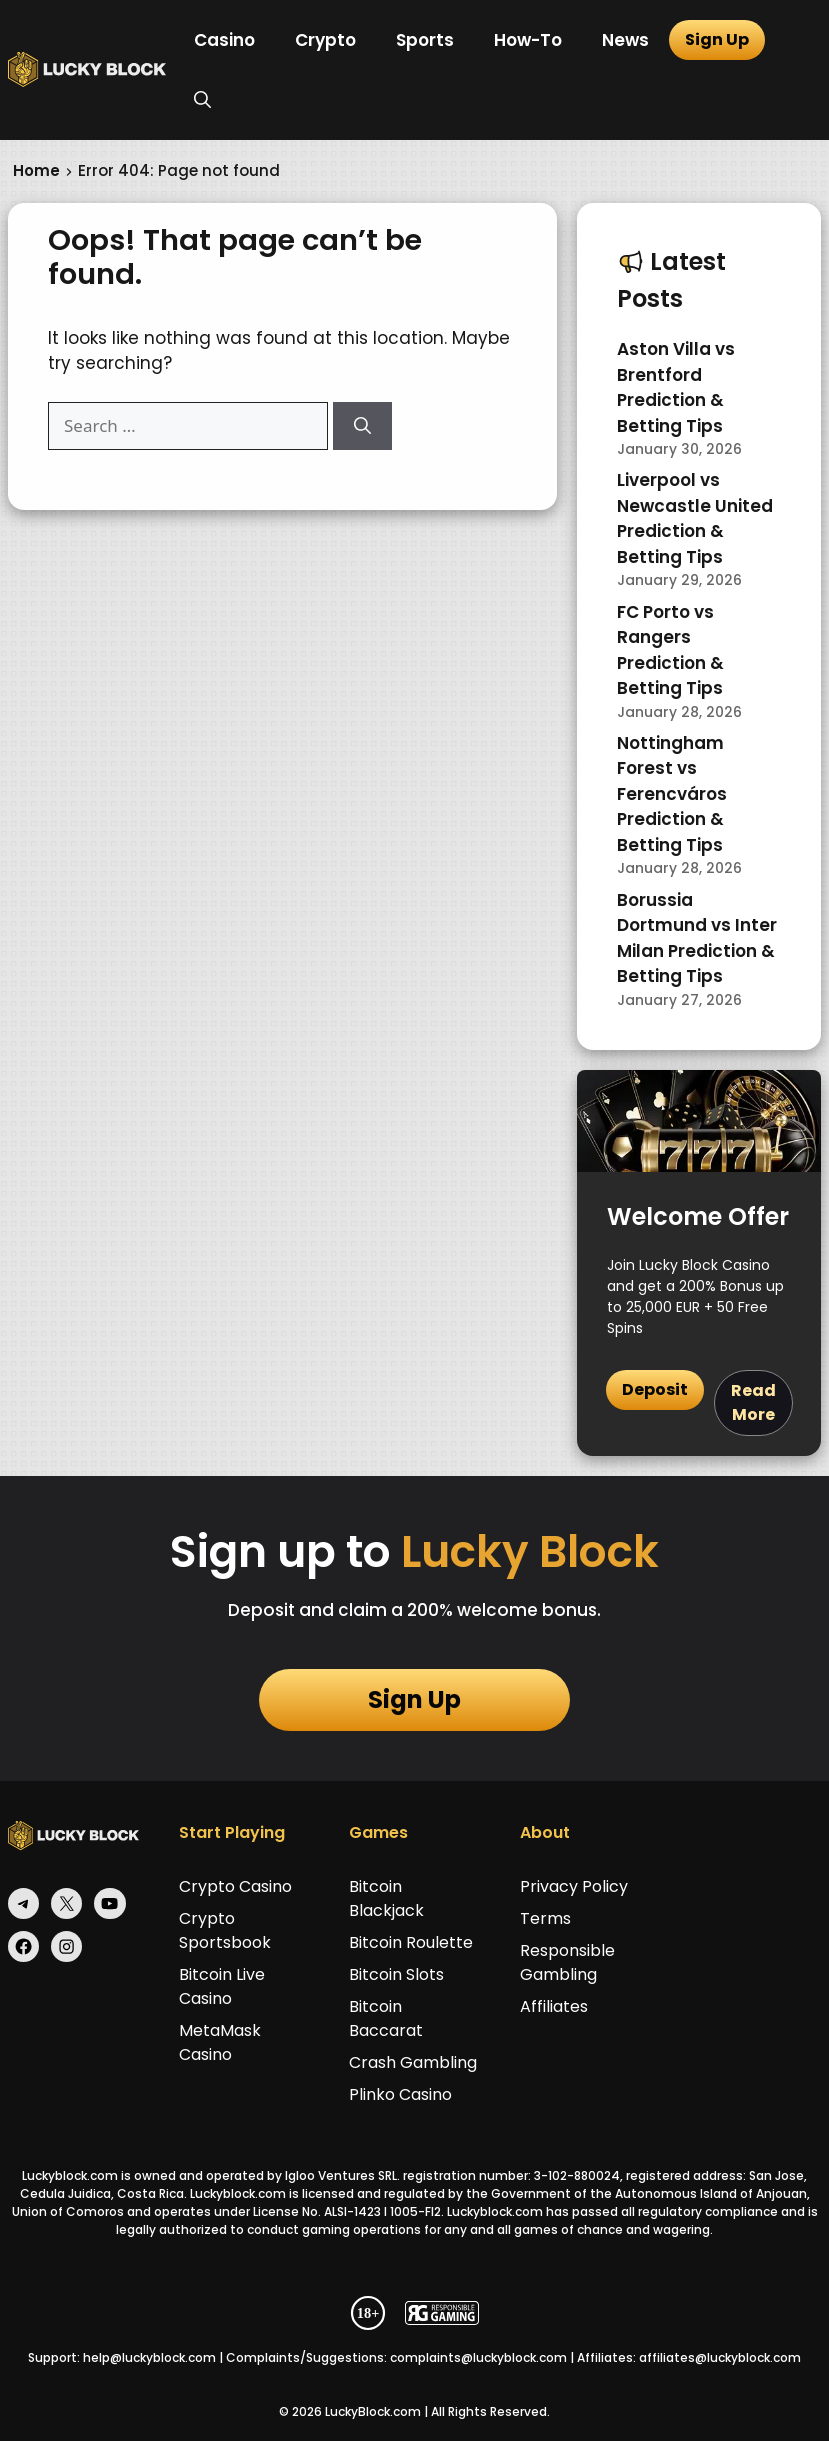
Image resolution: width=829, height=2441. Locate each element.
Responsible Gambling (567, 1962)
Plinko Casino (400, 2094)
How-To (528, 40)
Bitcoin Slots (396, 1974)
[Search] (362, 426)
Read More (753, 1402)
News (625, 40)
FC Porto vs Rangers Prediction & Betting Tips (670, 650)
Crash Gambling (413, 2062)
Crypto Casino (235, 1886)
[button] (202, 100)
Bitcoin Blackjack (386, 1898)
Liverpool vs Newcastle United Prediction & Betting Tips (695, 518)
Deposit (655, 1389)
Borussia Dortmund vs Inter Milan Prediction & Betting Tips (697, 938)
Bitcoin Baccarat (386, 2018)
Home (36, 170)
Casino (224, 40)
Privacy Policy (574, 1886)
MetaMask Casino (220, 2042)
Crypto (325, 40)
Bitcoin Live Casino (222, 1986)
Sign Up (717, 39)
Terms (545, 1918)
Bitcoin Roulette (411, 1942)
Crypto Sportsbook (225, 1930)
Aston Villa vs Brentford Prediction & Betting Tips (676, 387)
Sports (425, 40)
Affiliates (554, 2006)
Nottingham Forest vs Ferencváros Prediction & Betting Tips (672, 794)
